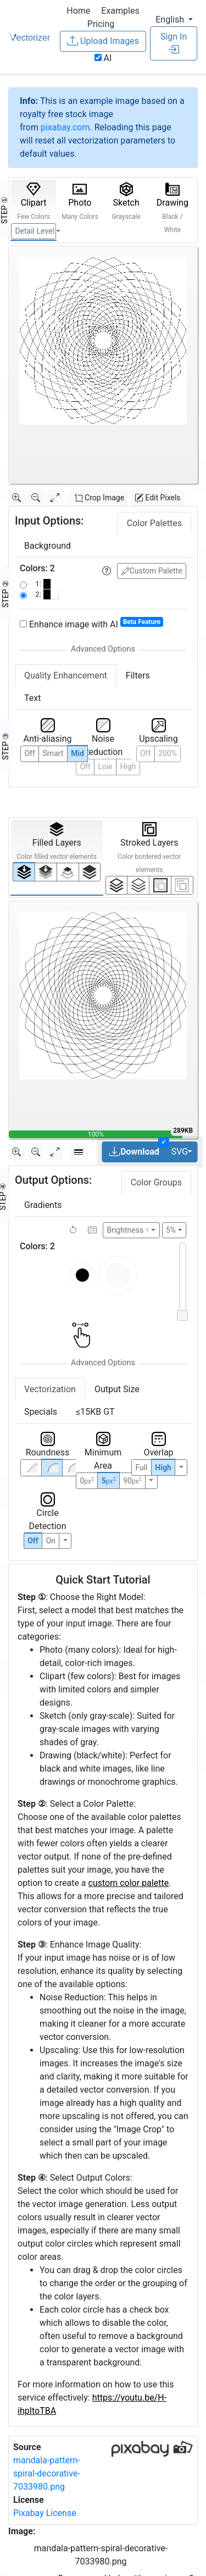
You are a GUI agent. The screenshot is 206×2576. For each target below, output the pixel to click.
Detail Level (34, 231)
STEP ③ (5, 746)
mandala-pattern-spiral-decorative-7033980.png (46, 2473)
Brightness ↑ (128, 1230)
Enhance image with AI (91, 624)
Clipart (33, 201)
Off (32, 1540)
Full (141, 1467)
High (128, 766)
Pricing (101, 24)
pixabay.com (65, 127)
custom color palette (128, 1883)
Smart (53, 753)
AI (103, 58)
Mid (77, 753)
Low (105, 766)
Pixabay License (44, 2513)
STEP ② (5, 594)
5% (171, 1230)
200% (167, 753)
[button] (174, 19)
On (50, 1540)
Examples (120, 10)
